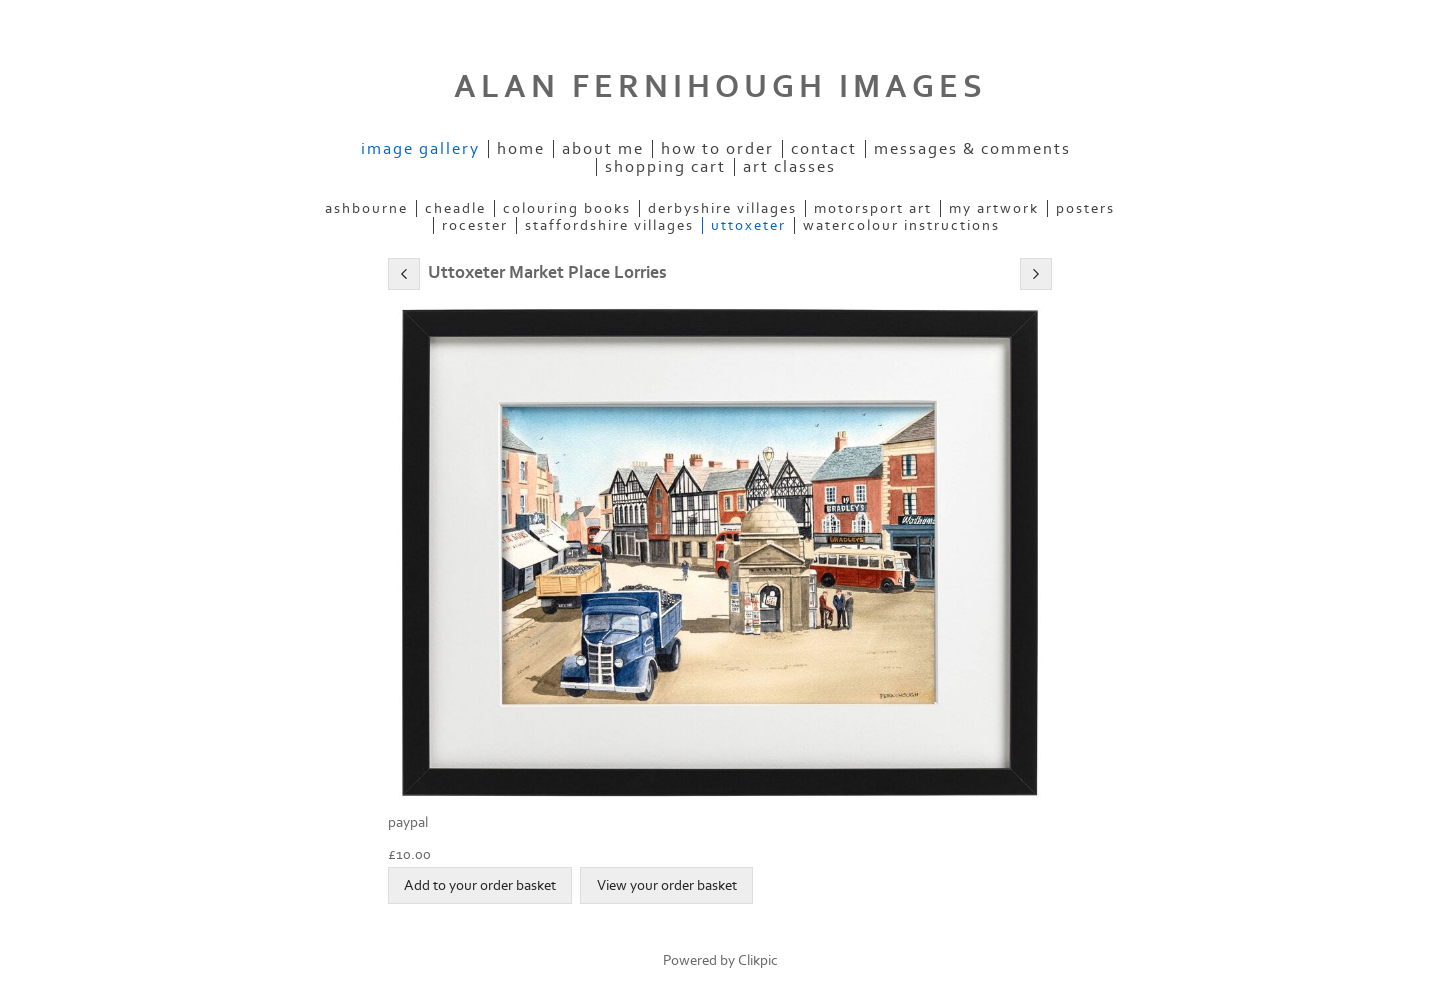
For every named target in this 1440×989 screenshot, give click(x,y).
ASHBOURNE (366, 208)
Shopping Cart (665, 167)
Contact (824, 149)
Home (521, 149)
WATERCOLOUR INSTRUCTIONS (901, 225)
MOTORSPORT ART (873, 208)
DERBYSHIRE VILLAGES (722, 208)
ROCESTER (475, 225)
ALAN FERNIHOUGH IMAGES (720, 87)
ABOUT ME (603, 149)
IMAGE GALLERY (420, 149)
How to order (717, 149)
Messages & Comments (972, 149)
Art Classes (789, 167)
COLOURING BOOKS (567, 208)
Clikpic (758, 960)
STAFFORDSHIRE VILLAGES (609, 225)
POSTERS (1085, 208)
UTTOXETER (748, 225)
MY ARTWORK (994, 208)
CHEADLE (455, 208)
